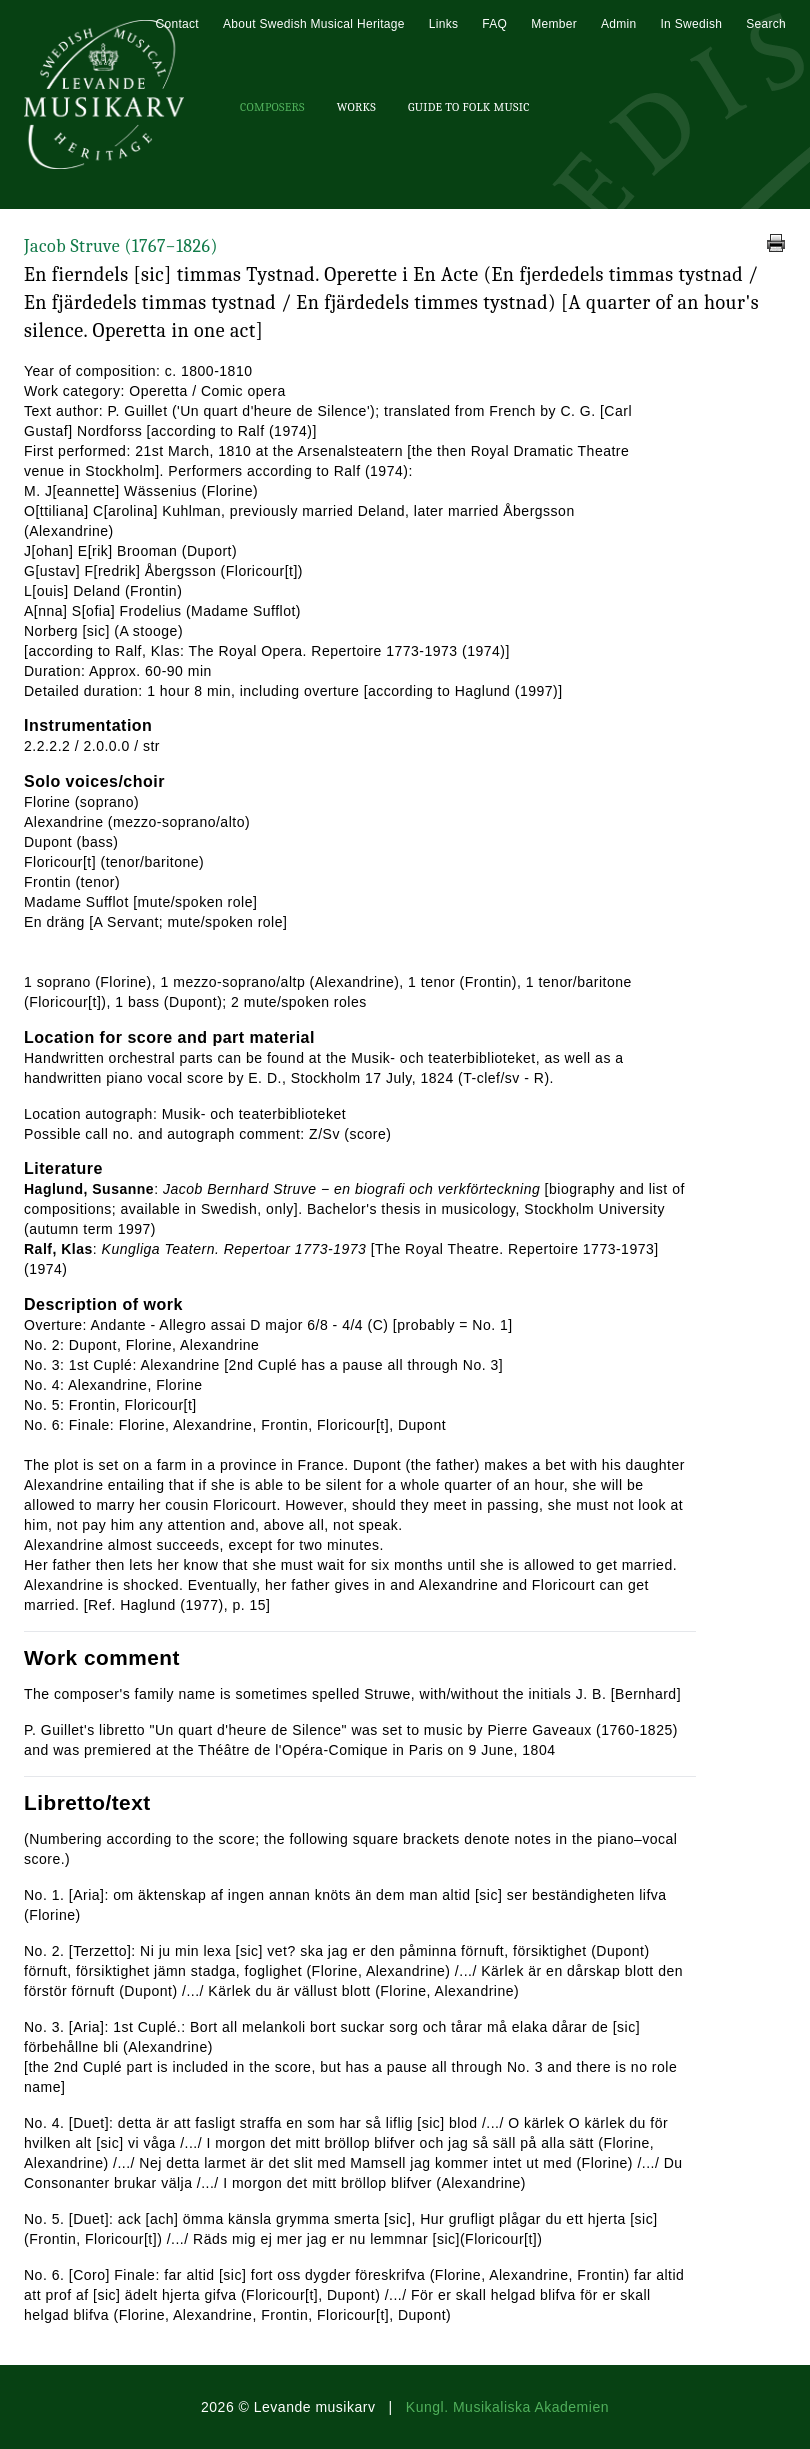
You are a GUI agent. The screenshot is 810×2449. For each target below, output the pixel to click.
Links (444, 24)
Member (554, 24)
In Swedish (691, 24)
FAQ (494, 24)
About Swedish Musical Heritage (314, 24)
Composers (272, 107)
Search (766, 24)
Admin (619, 24)
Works (356, 107)
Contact (176, 24)
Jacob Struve (121, 246)
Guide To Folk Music (469, 107)
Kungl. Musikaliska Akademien (507, 2407)
